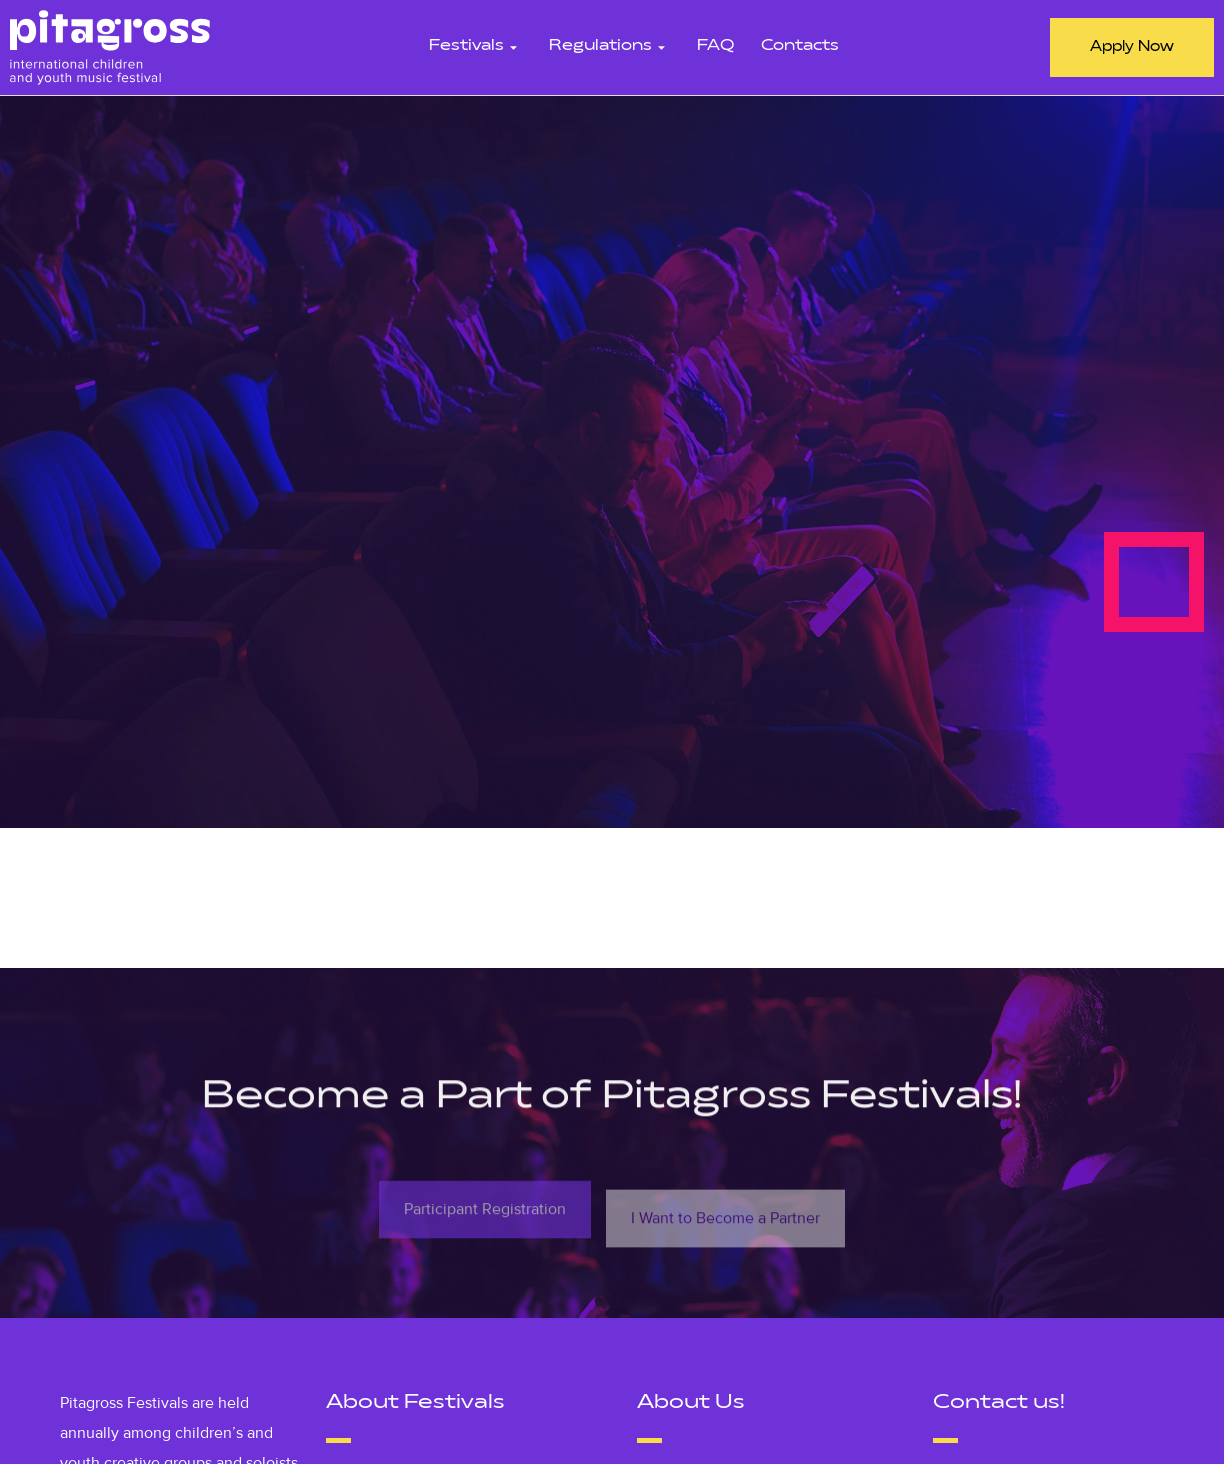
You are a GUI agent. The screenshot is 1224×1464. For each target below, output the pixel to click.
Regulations (609, 46)
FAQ (715, 46)
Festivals (475, 46)
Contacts (800, 46)
